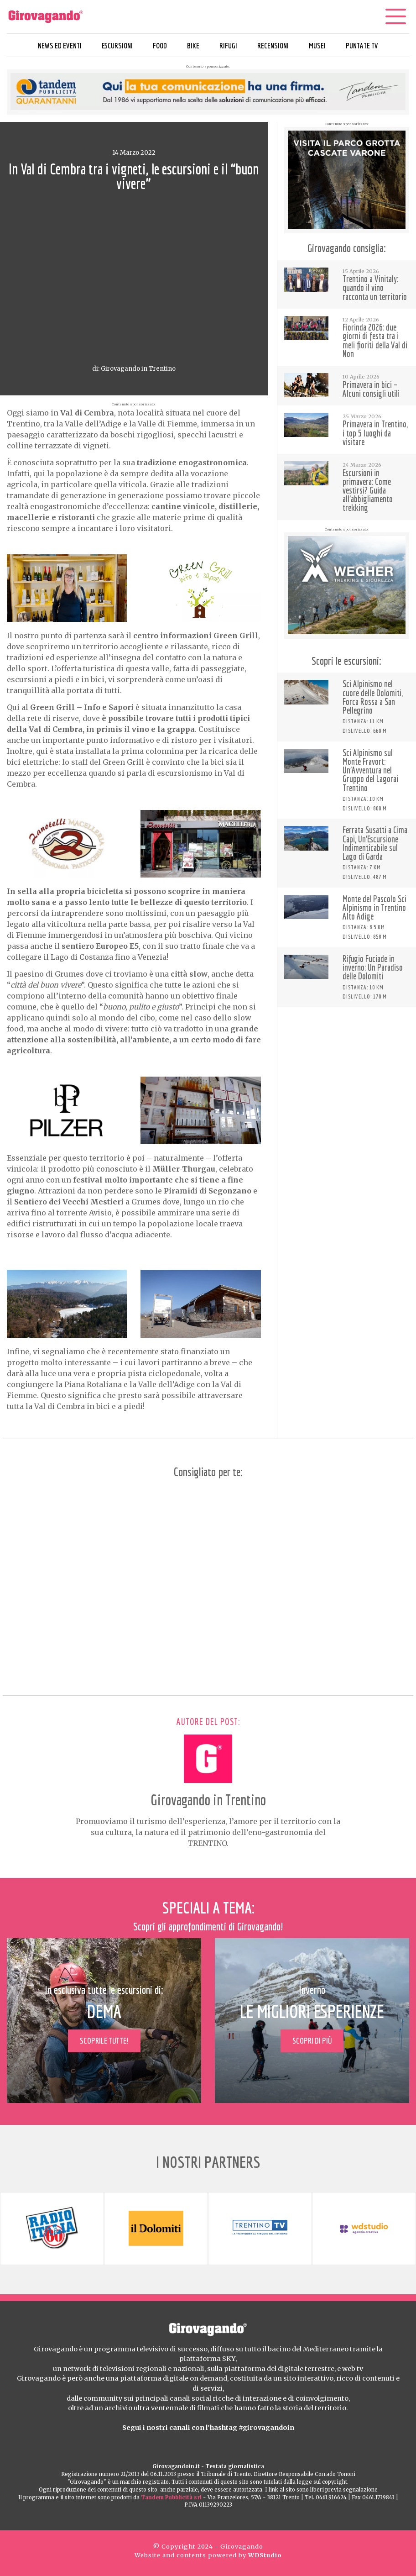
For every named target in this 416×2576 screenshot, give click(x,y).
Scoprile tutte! (104, 2040)
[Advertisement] (346, 1072)
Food (160, 45)
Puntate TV (362, 45)
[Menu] (395, 16)
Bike (193, 45)
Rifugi (228, 45)
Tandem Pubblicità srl (171, 2497)
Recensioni (273, 45)
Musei (317, 45)
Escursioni (117, 45)
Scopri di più (312, 2040)
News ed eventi (60, 45)
